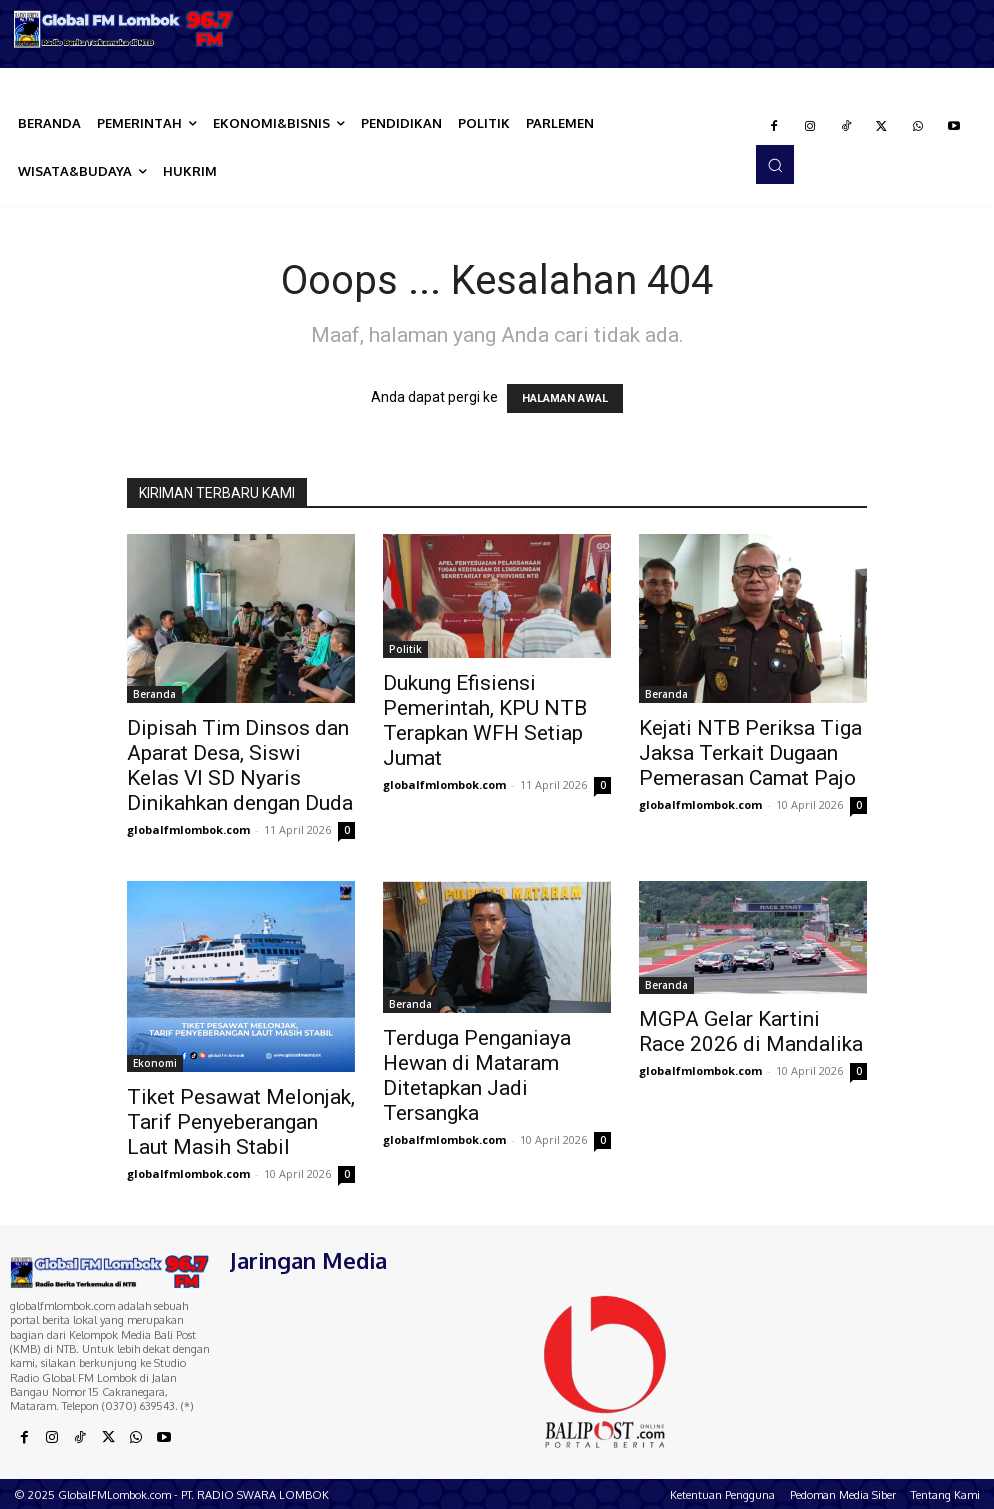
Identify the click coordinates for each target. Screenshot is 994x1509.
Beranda (154, 694)
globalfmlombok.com (188, 829)
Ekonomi (155, 1063)
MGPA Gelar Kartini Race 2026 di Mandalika (751, 1031)
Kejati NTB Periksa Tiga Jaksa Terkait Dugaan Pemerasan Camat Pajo (750, 753)
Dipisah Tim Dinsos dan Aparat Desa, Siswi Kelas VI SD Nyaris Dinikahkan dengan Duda (240, 765)
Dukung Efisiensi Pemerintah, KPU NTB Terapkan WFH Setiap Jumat (485, 720)
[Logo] (124, 29)
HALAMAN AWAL (565, 398)
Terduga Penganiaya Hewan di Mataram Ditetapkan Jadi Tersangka (477, 1075)
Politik (405, 649)
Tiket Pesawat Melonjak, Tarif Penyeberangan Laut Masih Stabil (241, 1122)
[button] (775, 164)
